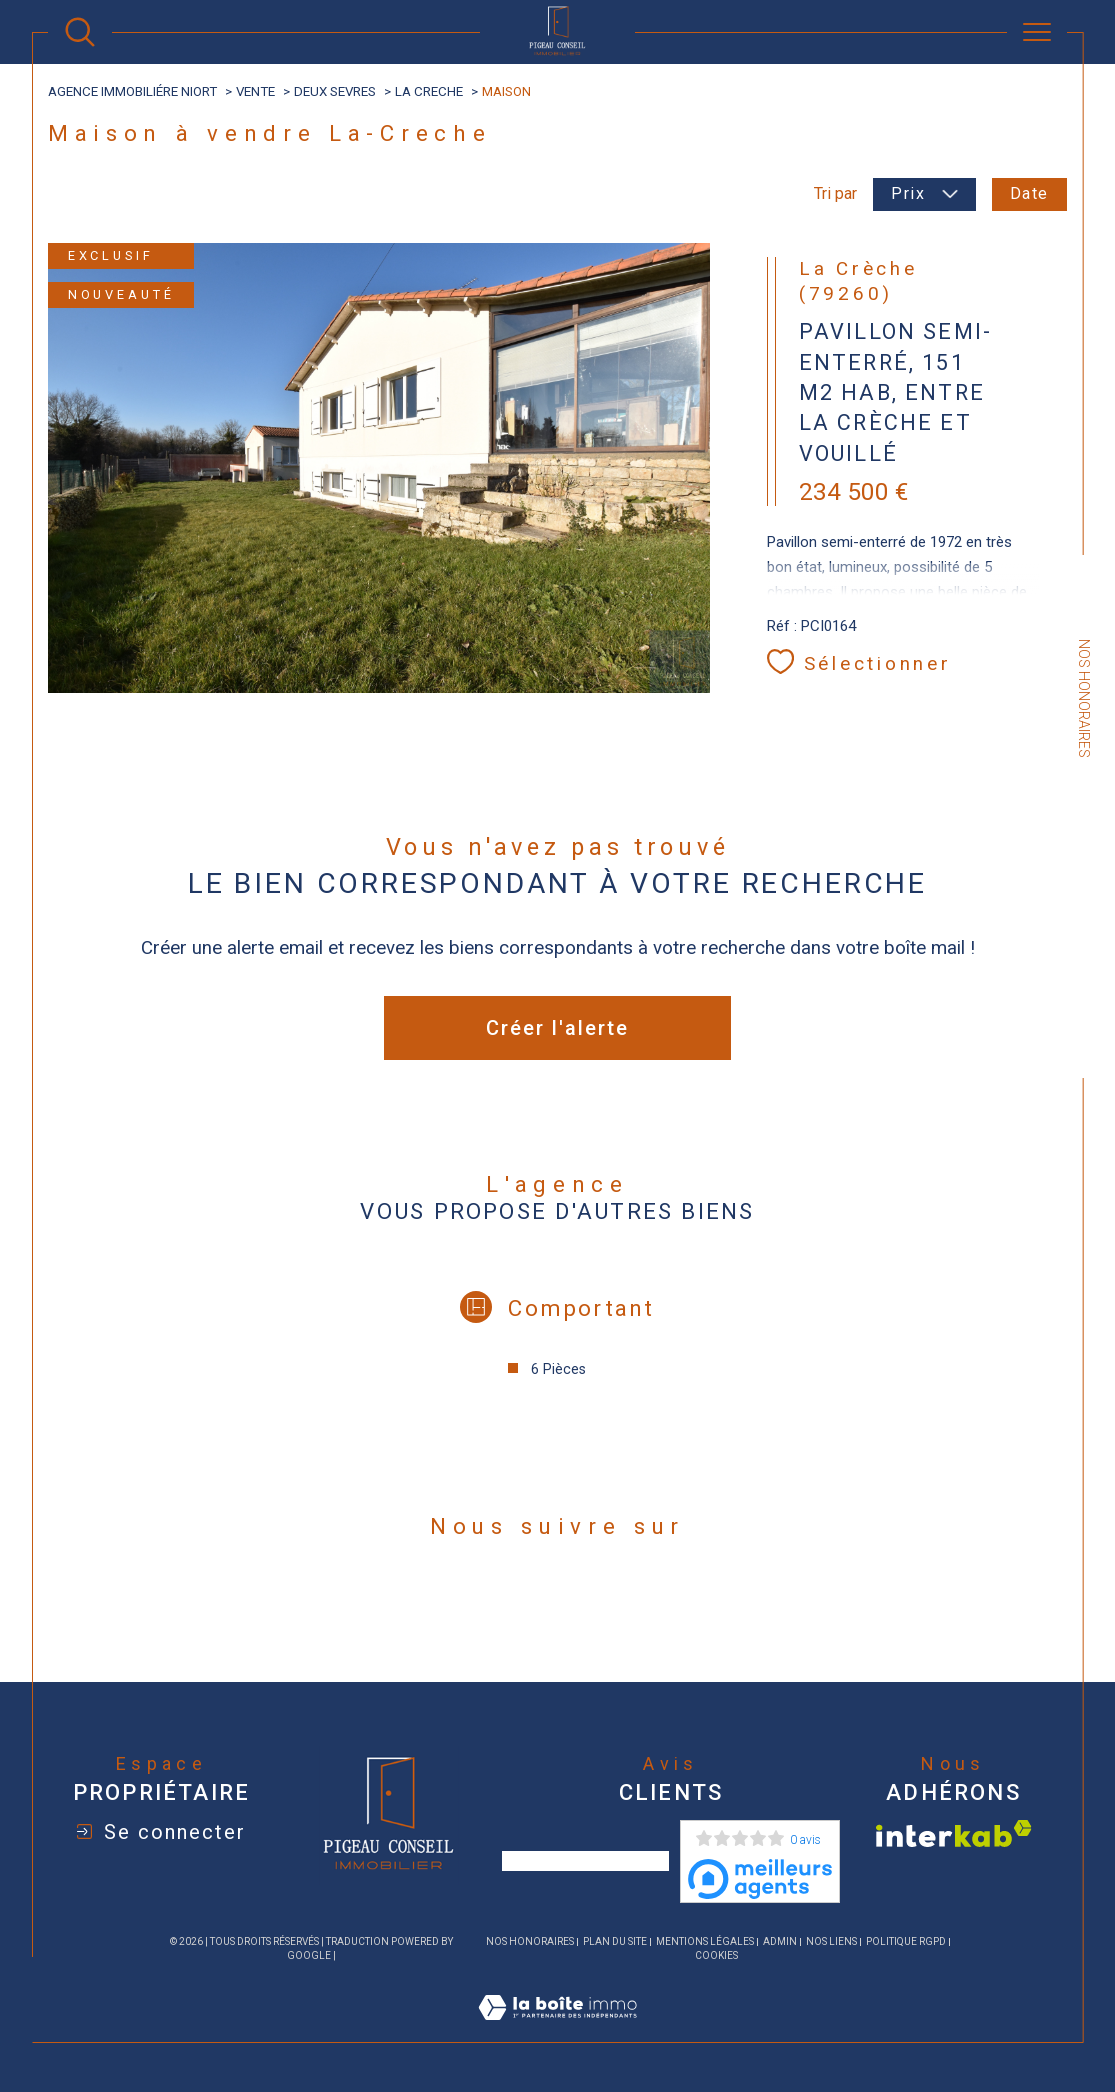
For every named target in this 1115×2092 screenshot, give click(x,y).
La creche (429, 91)
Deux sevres (335, 91)
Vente (255, 91)
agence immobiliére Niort (132, 91)
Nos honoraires (530, 1941)
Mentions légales (705, 1941)
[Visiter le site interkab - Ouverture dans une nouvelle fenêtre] (954, 1833)
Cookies (716, 1955)
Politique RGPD (906, 1941)
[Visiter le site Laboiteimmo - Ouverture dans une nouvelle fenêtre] (557, 2030)
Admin (780, 1941)
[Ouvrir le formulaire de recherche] (80, 32)
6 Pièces (558, 1369)
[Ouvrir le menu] (1037, 32)
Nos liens (831, 1941)
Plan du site (615, 1941)
